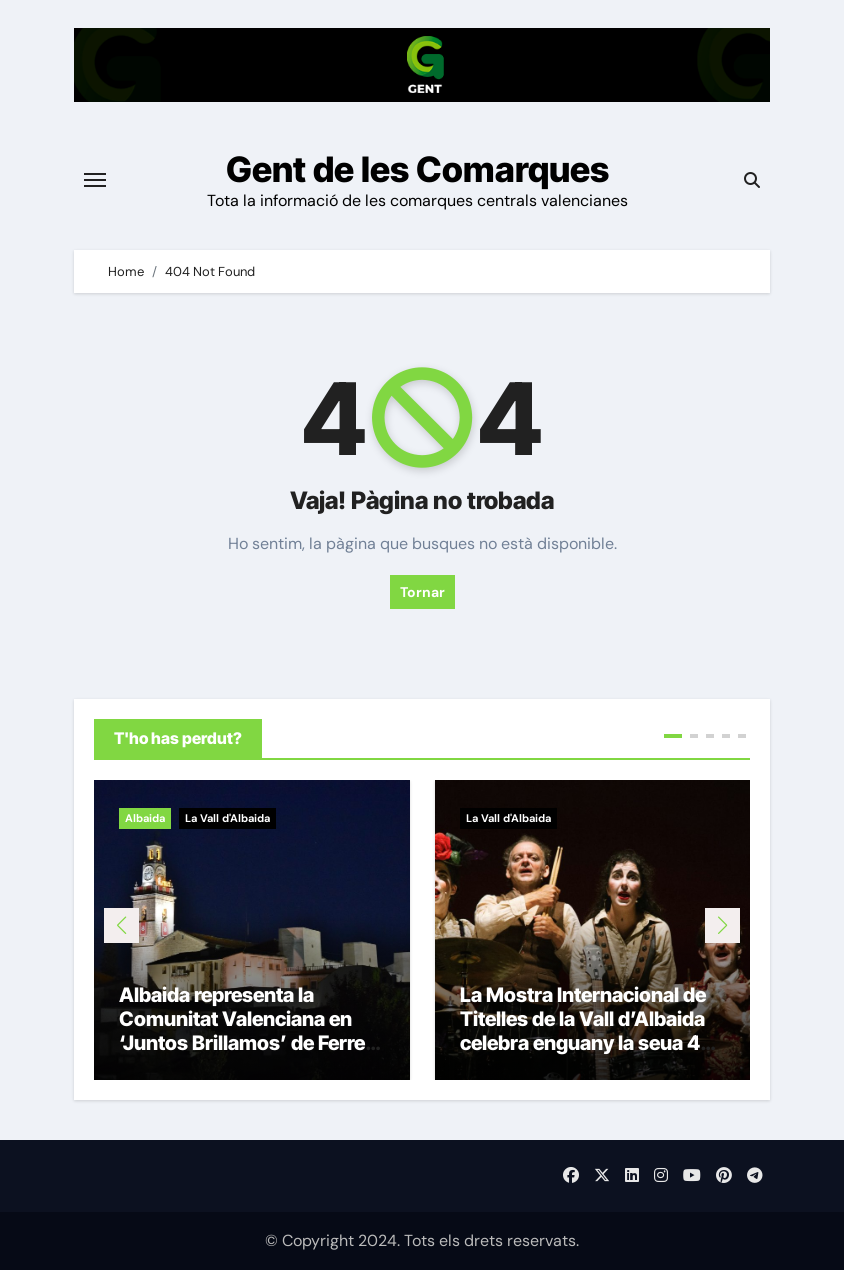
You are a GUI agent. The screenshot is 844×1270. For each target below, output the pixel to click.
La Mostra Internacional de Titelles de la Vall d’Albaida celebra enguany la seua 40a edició (592, 1031)
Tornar (422, 592)
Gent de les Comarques (417, 169)
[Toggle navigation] (95, 180)
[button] (722, 925)
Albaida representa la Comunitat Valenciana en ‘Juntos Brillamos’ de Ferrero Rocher (251, 1031)
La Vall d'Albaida (227, 818)
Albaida (145, 818)
